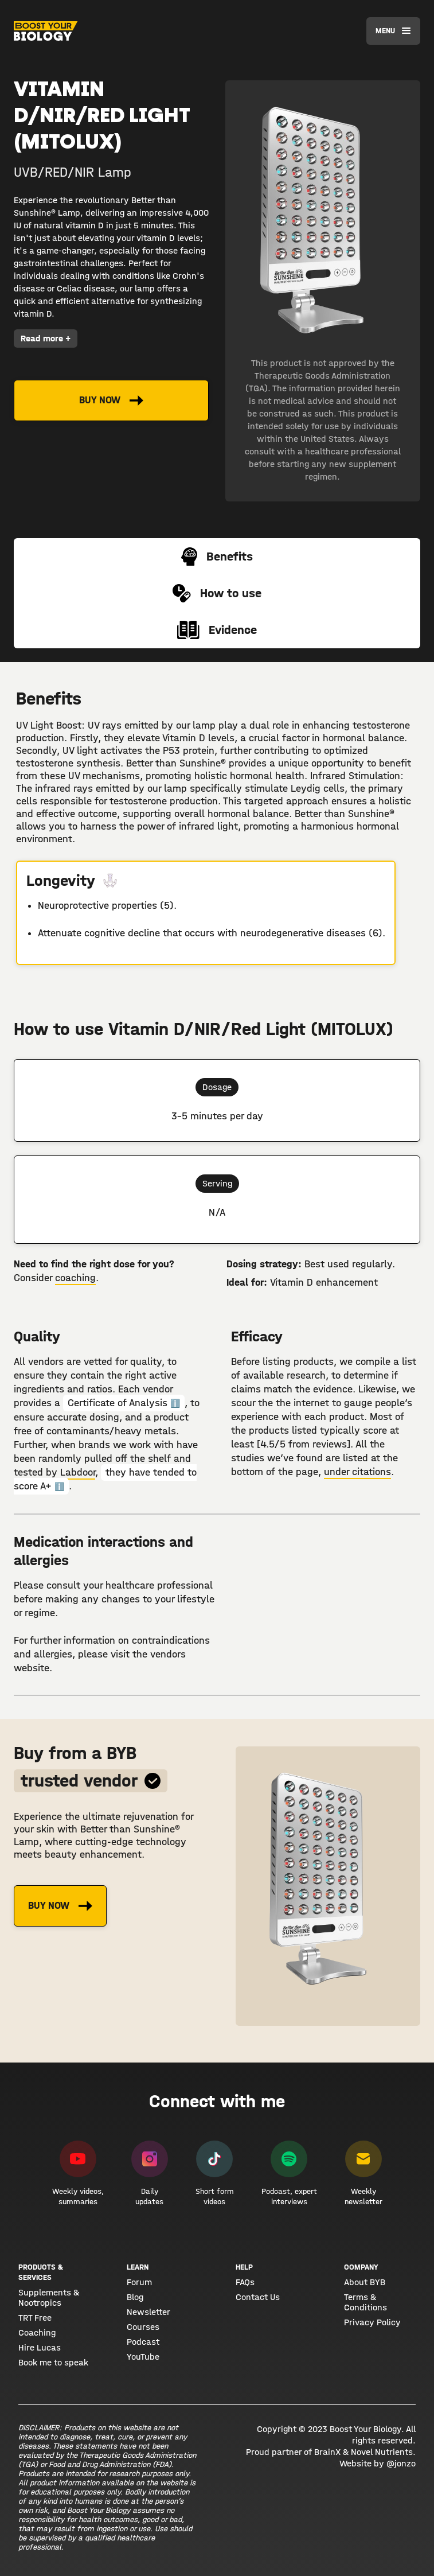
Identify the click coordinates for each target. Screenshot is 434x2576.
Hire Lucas (39, 2347)
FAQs (245, 2282)
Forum (139, 2282)
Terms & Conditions (365, 2302)
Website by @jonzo (377, 2463)
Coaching (37, 2333)
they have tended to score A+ (105, 1479)
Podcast (143, 2342)
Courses (143, 2327)
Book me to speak (53, 2362)
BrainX (327, 2451)
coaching (75, 1278)
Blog (135, 2297)
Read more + (46, 338)
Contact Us (258, 2297)
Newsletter (148, 2312)
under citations (357, 1472)
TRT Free (35, 2318)
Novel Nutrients (382, 2451)
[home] (46, 31)
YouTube (143, 2357)
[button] (393, 31)
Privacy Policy (372, 2322)
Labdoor (77, 1472)
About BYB (364, 2282)
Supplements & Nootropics (48, 2297)
